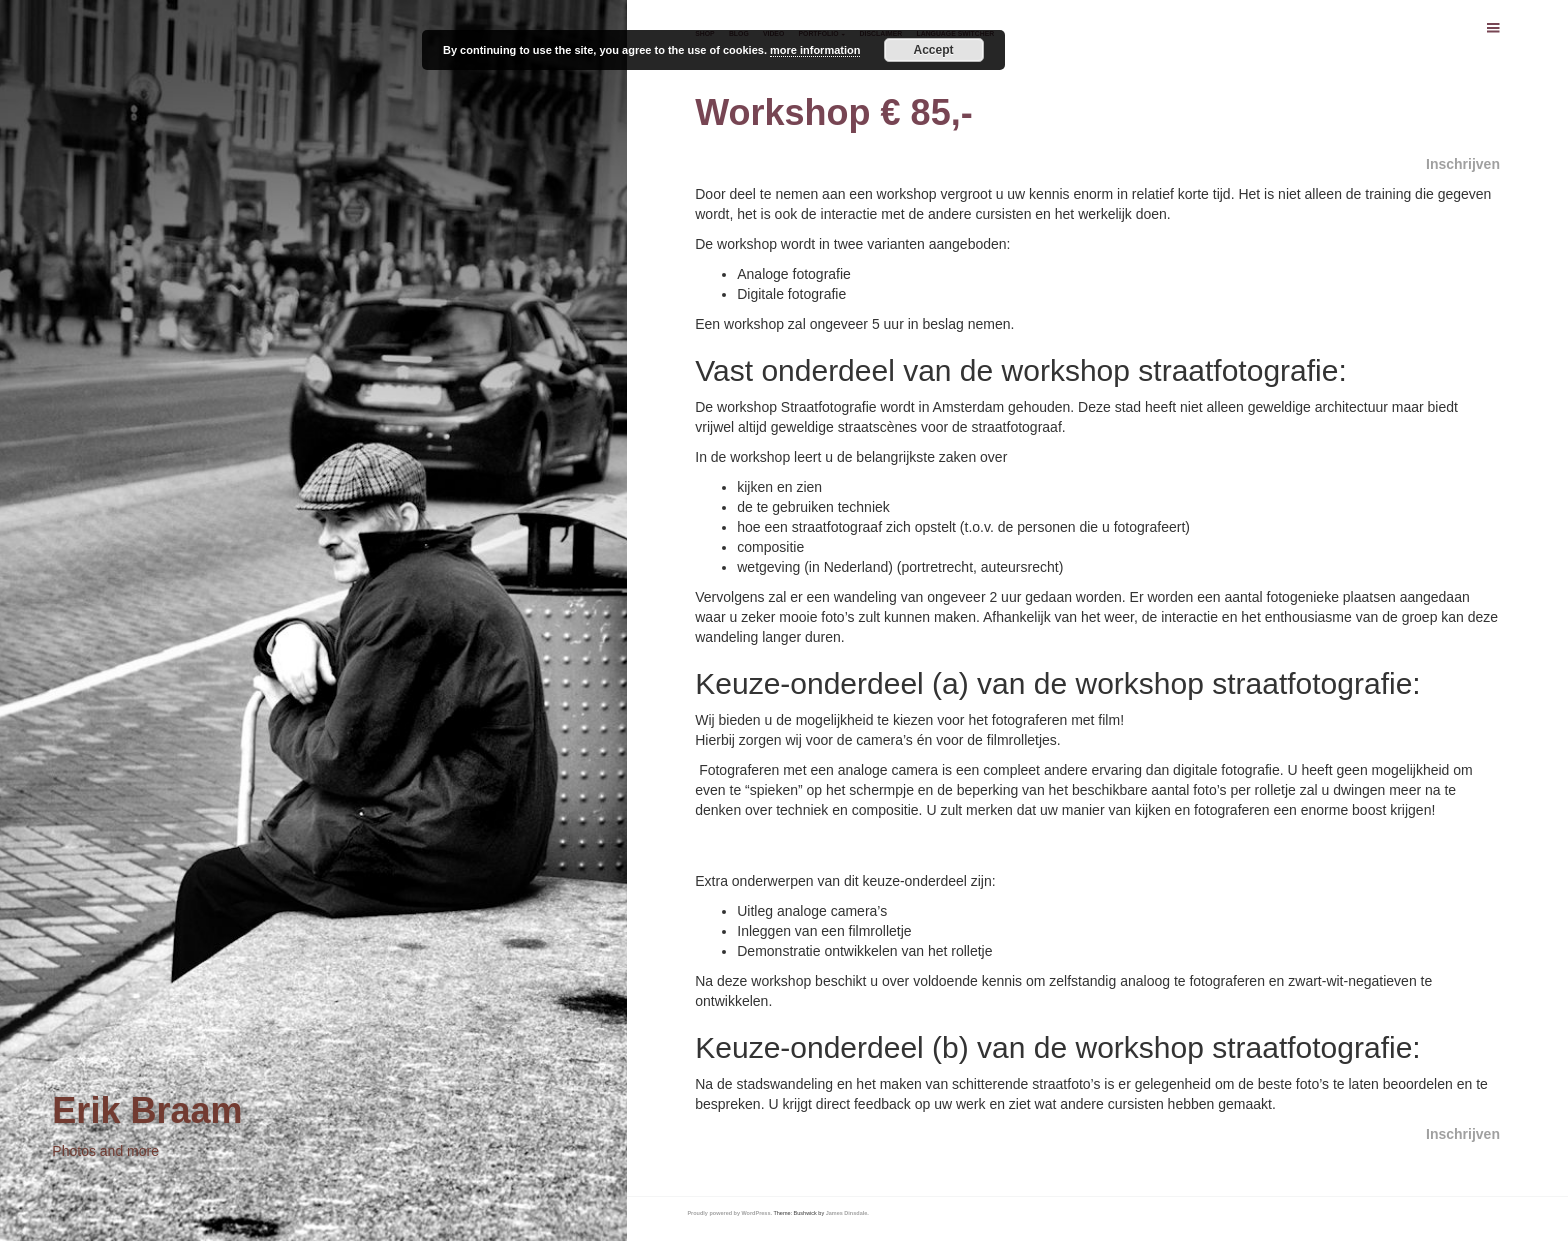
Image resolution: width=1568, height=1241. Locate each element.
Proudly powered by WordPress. (729, 1213)
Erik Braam (147, 1110)
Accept (934, 50)
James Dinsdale (847, 1213)
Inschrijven (1463, 164)
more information (815, 50)
